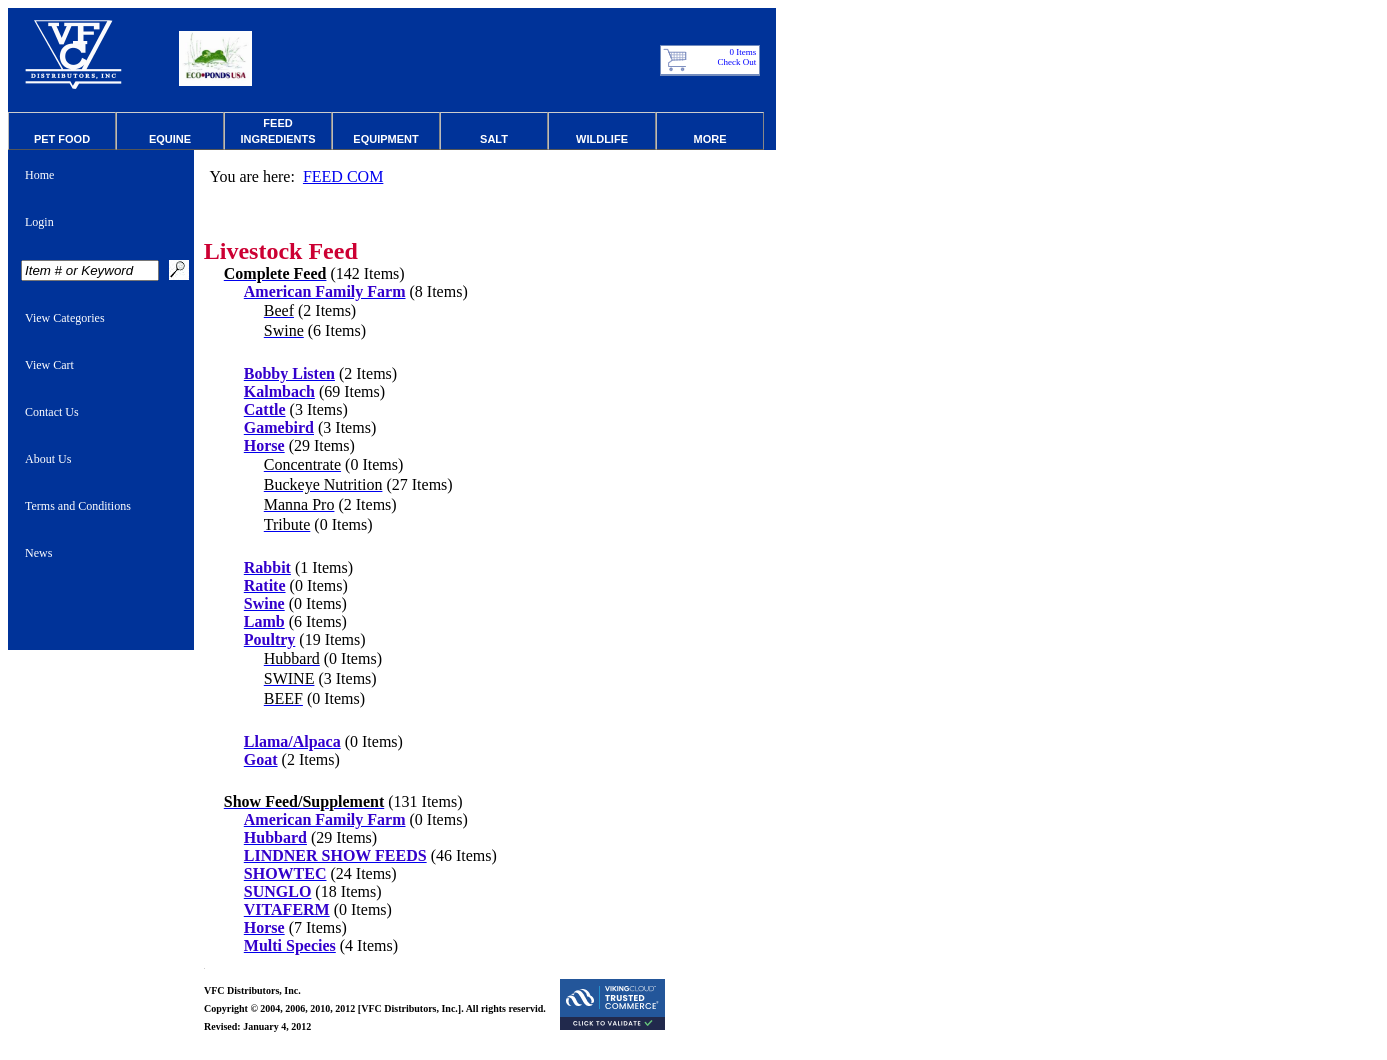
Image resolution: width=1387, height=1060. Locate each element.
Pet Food (62, 139)
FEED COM (343, 176)
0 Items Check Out (737, 57)
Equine (170, 139)
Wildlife (602, 139)
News (38, 553)
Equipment (385, 139)
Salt (494, 139)
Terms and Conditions (78, 506)
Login (39, 222)
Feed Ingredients (277, 131)
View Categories (65, 318)
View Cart (49, 365)
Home (39, 175)
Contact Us (52, 412)
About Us (48, 459)
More (710, 139)
